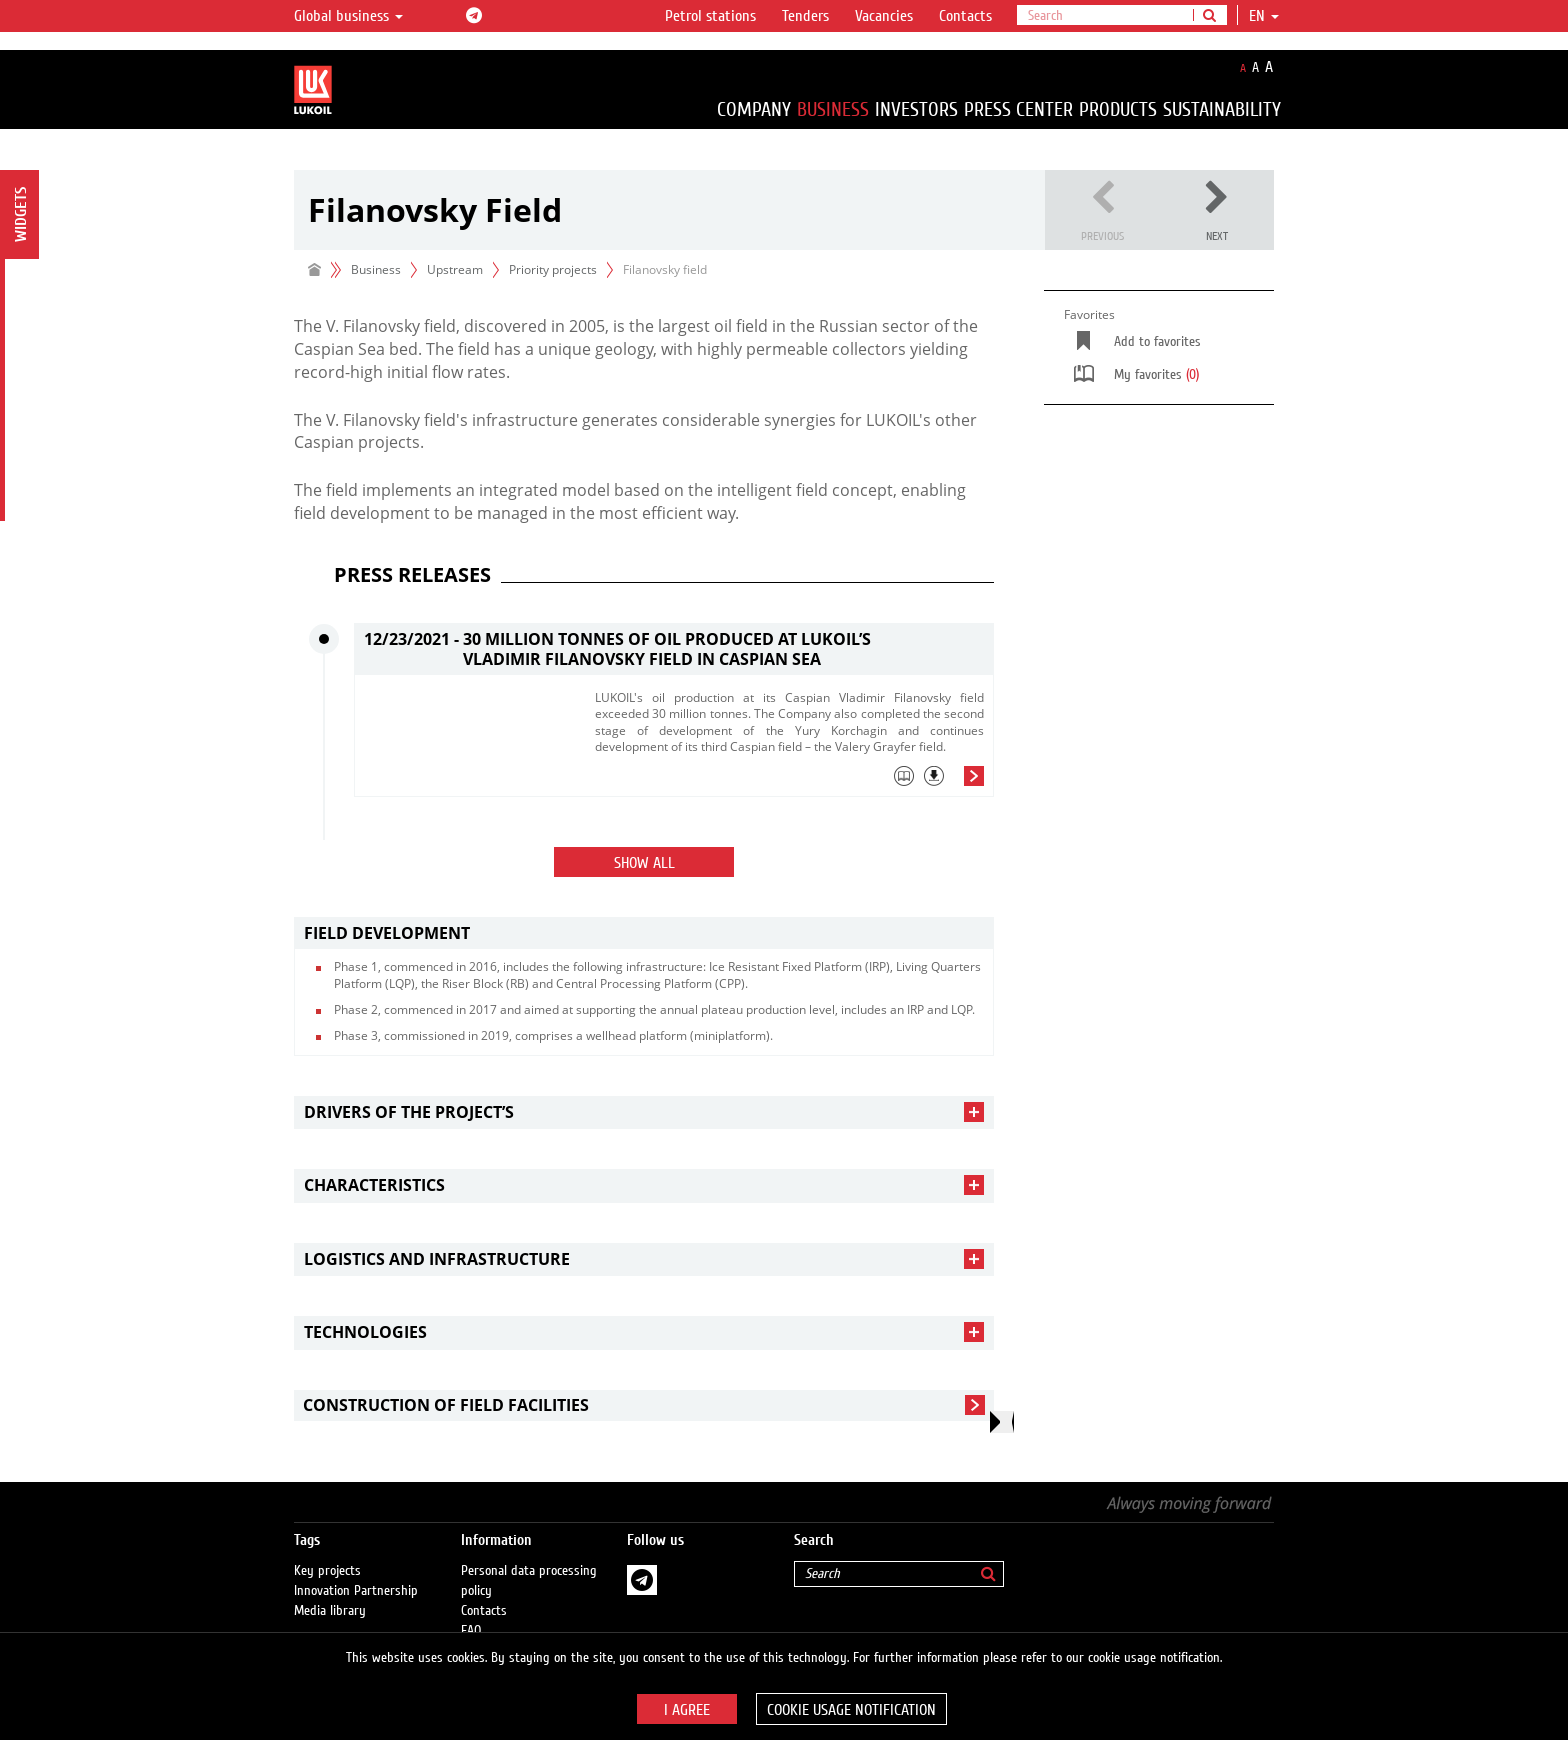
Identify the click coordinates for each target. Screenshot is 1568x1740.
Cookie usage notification (851, 1710)
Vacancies (884, 16)
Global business (348, 16)
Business (833, 109)
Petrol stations (710, 16)
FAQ (471, 1611)
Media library (330, 1591)
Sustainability (1222, 109)
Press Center (1018, 109)
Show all (644, 863)
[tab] (789, 781)
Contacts (965, 16)
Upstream (455, 269)
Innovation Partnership (356, 1571)
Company (754, 109)
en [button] (1264, 16)
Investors (916, 109)
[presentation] (1002, 1422)
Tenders (805, 16)
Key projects (327, 1551)
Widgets (21, 214)
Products (1118, 109)
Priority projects (553, 269)
